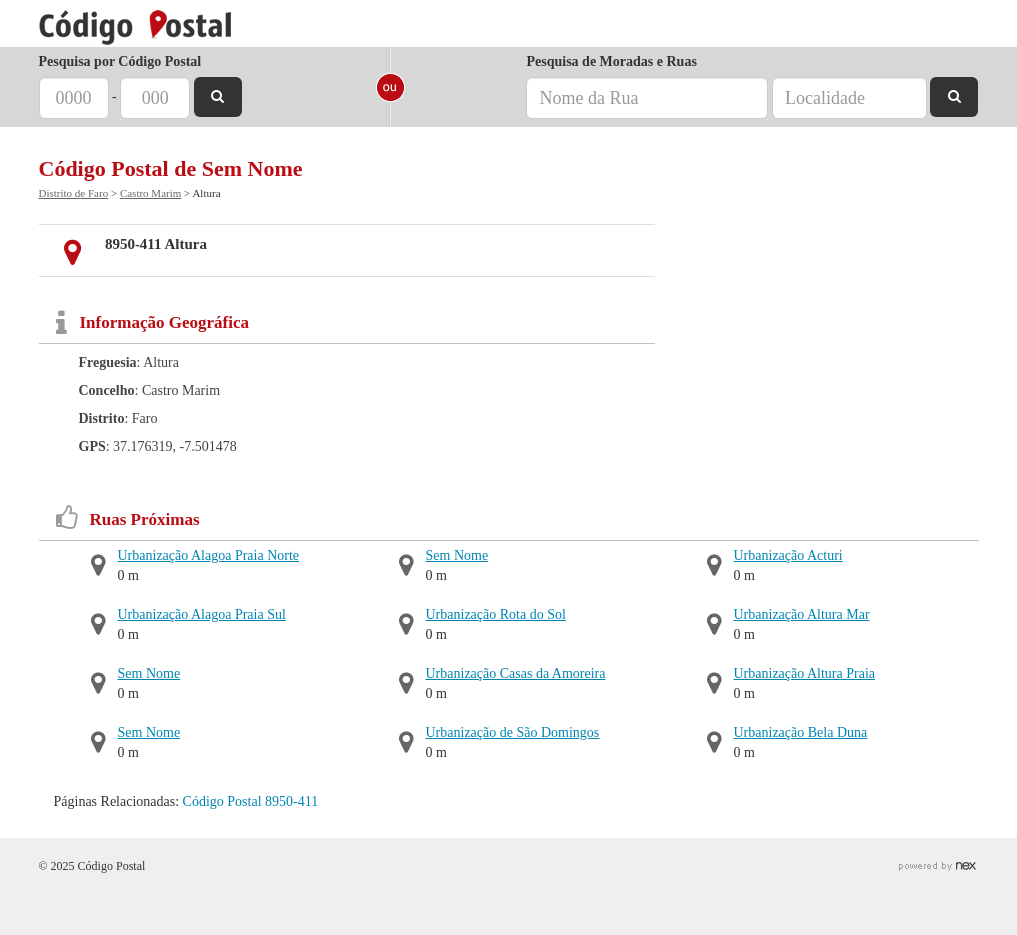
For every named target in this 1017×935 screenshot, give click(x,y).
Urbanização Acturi (788, 555)
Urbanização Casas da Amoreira (516, 673)
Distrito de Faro (74, 193)
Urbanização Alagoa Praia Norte (209, 555)
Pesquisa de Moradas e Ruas (611, 61)
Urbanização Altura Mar (802, 614)
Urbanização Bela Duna (801, 732)
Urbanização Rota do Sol (496, 614)
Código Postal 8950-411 (251, 801)
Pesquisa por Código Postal (120, 61)
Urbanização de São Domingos (513, 732)
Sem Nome (149, 673)
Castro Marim (150, 193)
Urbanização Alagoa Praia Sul (202, 614)
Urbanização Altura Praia (805, 673)
